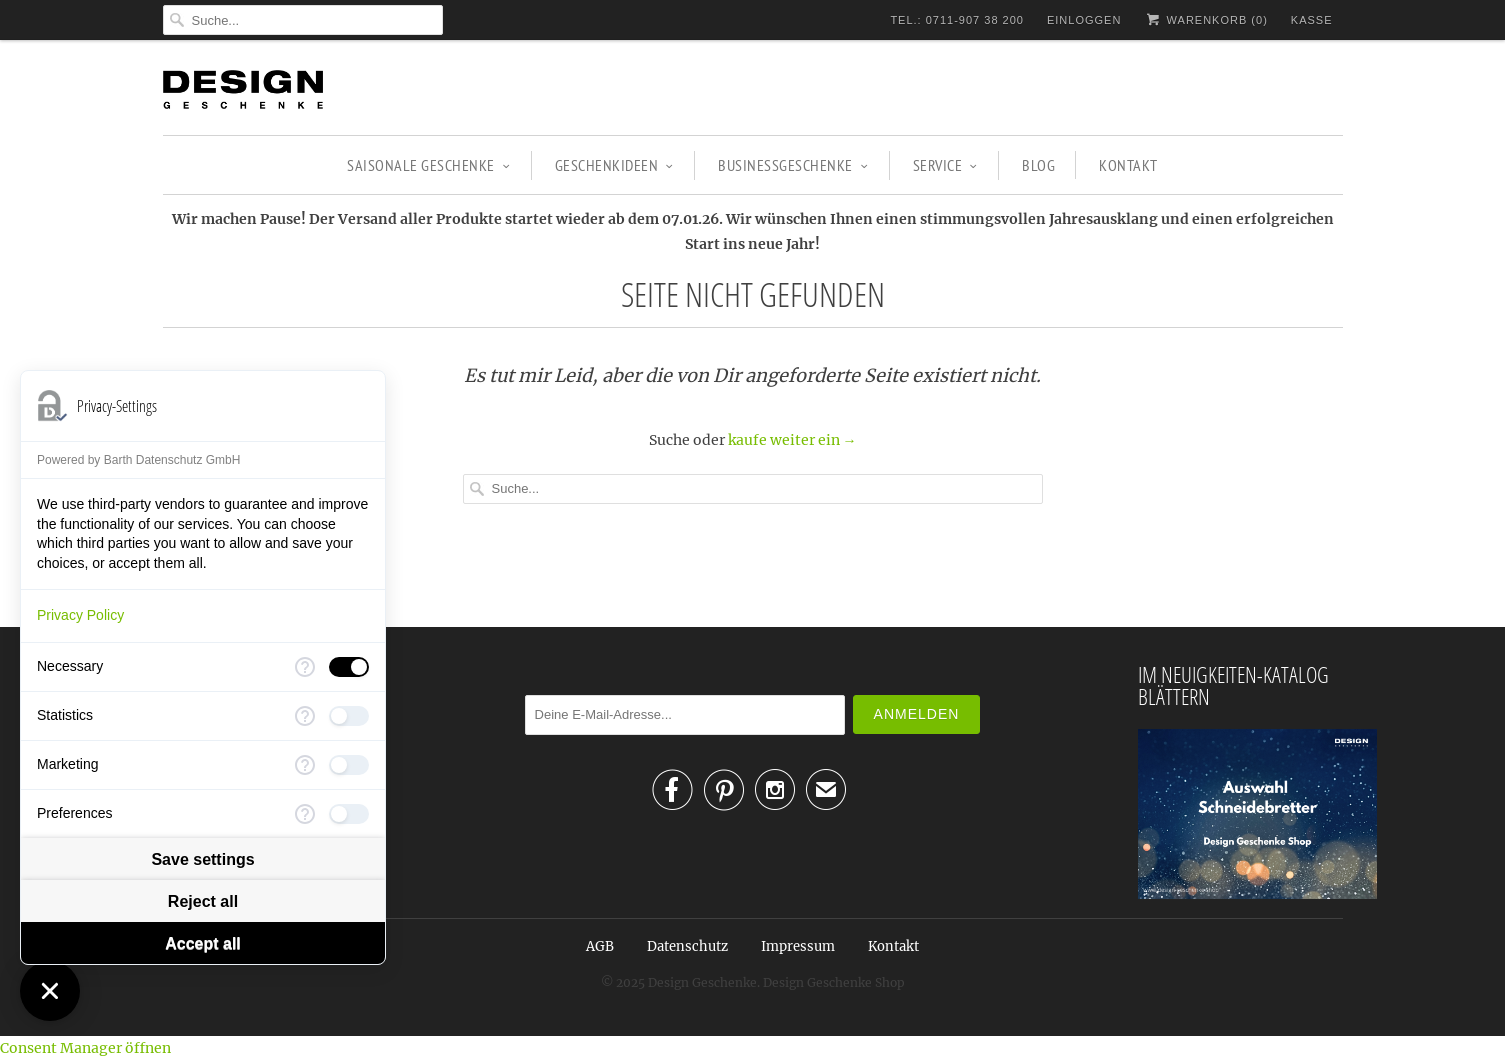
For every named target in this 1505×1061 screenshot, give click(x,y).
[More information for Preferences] (305, 814)
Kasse (1312, 20)
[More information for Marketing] (305, 765)
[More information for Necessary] (305, 667)
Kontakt (1128, 165)
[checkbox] (349, 667)
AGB (600, 946)
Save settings (202, 859)
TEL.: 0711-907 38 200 (957, 20)
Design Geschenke (702, 982)
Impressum (798, 946)
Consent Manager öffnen (85, 1048)
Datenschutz (687, 946)
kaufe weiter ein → (792, 440)
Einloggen (1084, 20)
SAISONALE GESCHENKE (428, 165)
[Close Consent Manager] (50, 991)
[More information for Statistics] (305, 716)
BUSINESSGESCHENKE (793, 165)
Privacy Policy (80, 615)
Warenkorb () (1205, 19)
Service (945, 165)
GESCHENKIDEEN (614, 165)
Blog (1038, 165)
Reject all (203, 901)
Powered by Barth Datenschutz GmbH (138, 460)
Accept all (203, 943)
